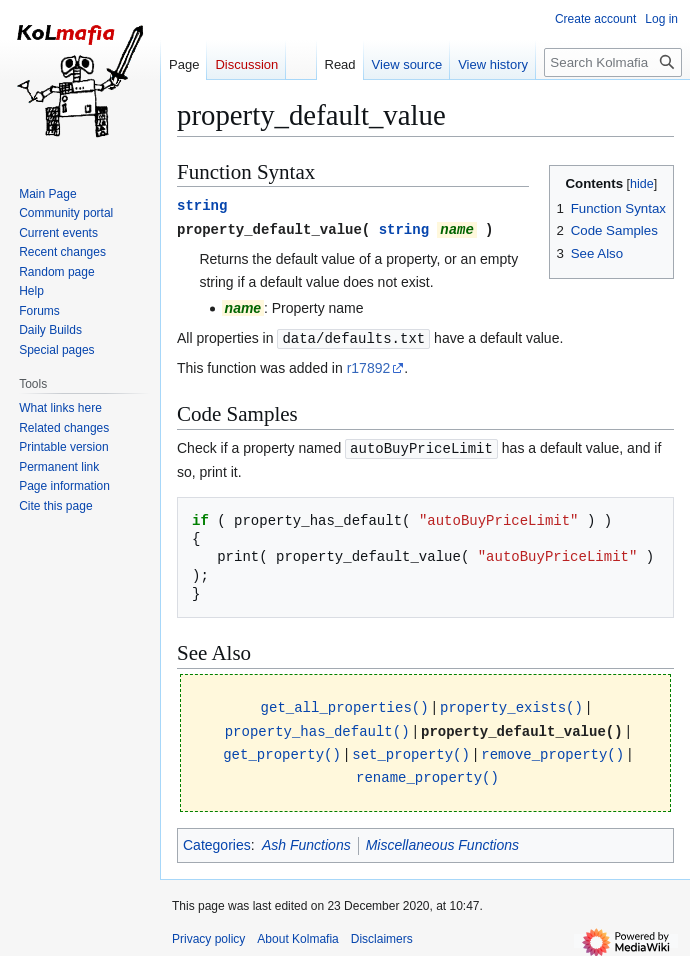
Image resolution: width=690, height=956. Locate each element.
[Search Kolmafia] (613, 62)
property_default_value (269, 227)
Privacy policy (208, 931)
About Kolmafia (297, 931)
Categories (217, 837)
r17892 (369, 365)
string (202, 204)
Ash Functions (306, 837)
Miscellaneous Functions (442, 837)
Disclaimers (382, 931)
